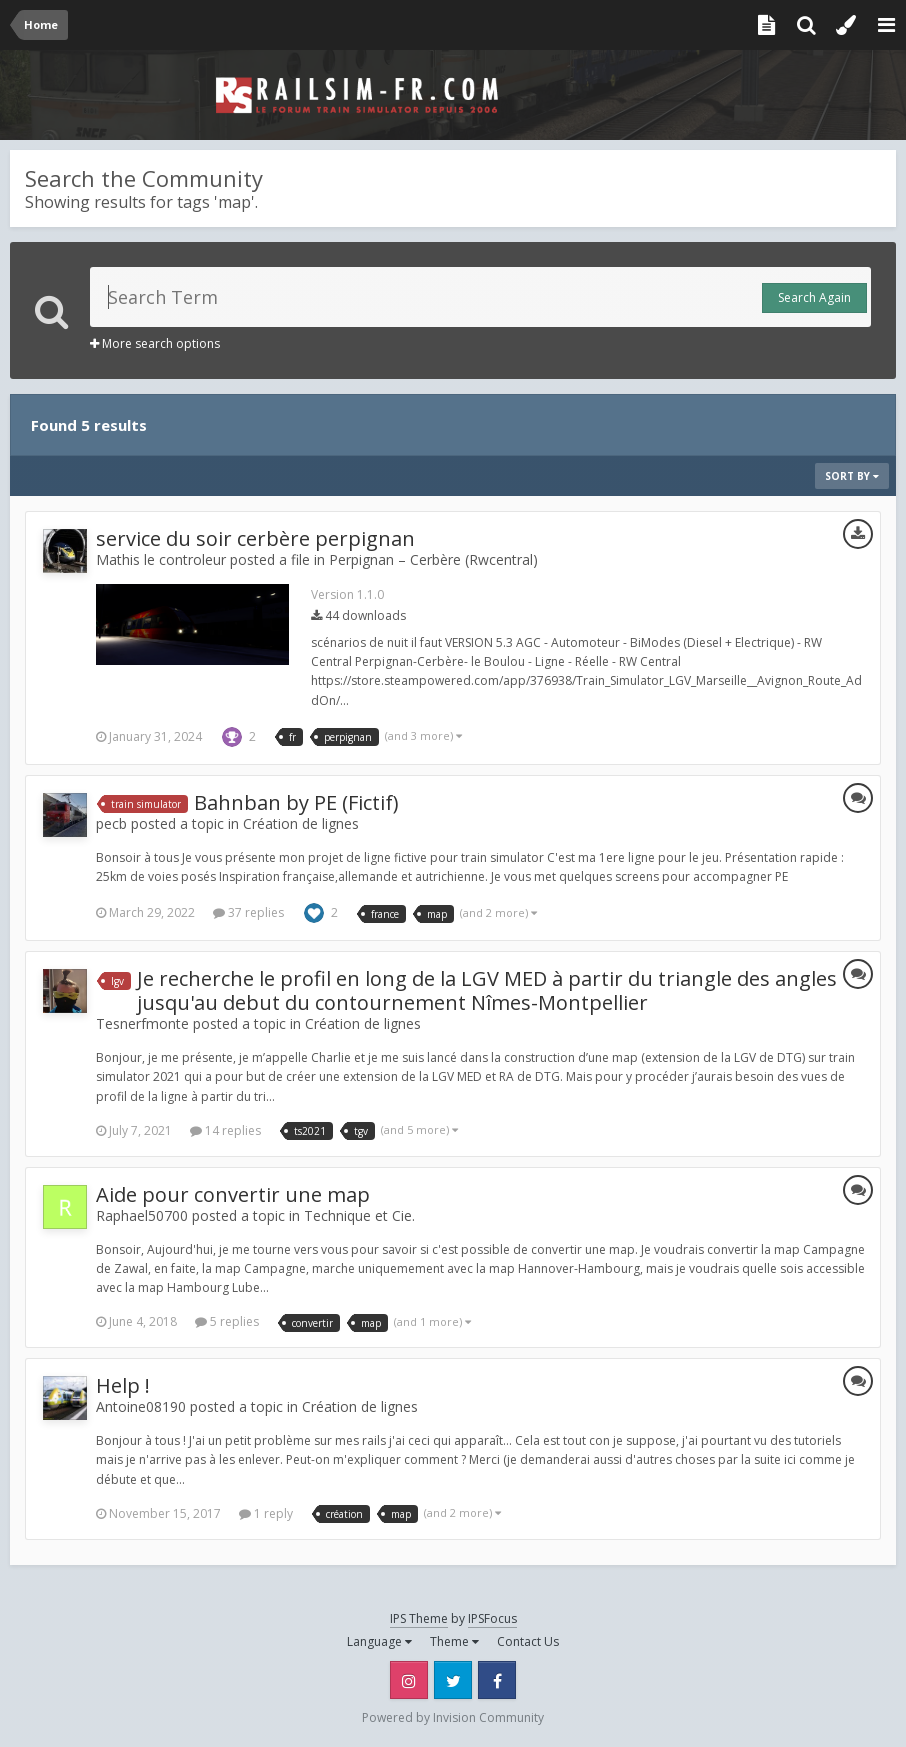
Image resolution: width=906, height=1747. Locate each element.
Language (379, 1641)
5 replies (227, 1321)
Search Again (814, 297)
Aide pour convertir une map (233, 1194)
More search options (155, 343)
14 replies (225, 1130)
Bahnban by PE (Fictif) (296, 802)
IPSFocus (492, 1618)
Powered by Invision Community (453, 1717)
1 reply (266, 1513)
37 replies (248, 912)
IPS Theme (419, 1618)
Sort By (852, 476)
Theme (454, 1641)
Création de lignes (301, 823)
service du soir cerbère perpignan (255, 538)
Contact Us (528, 1641)
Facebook (497, 1680)
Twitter (453, 1680)
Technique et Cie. (359, 1215)
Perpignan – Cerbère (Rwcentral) (433, 559)
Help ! (123, 1385)
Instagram (409, 1680)
